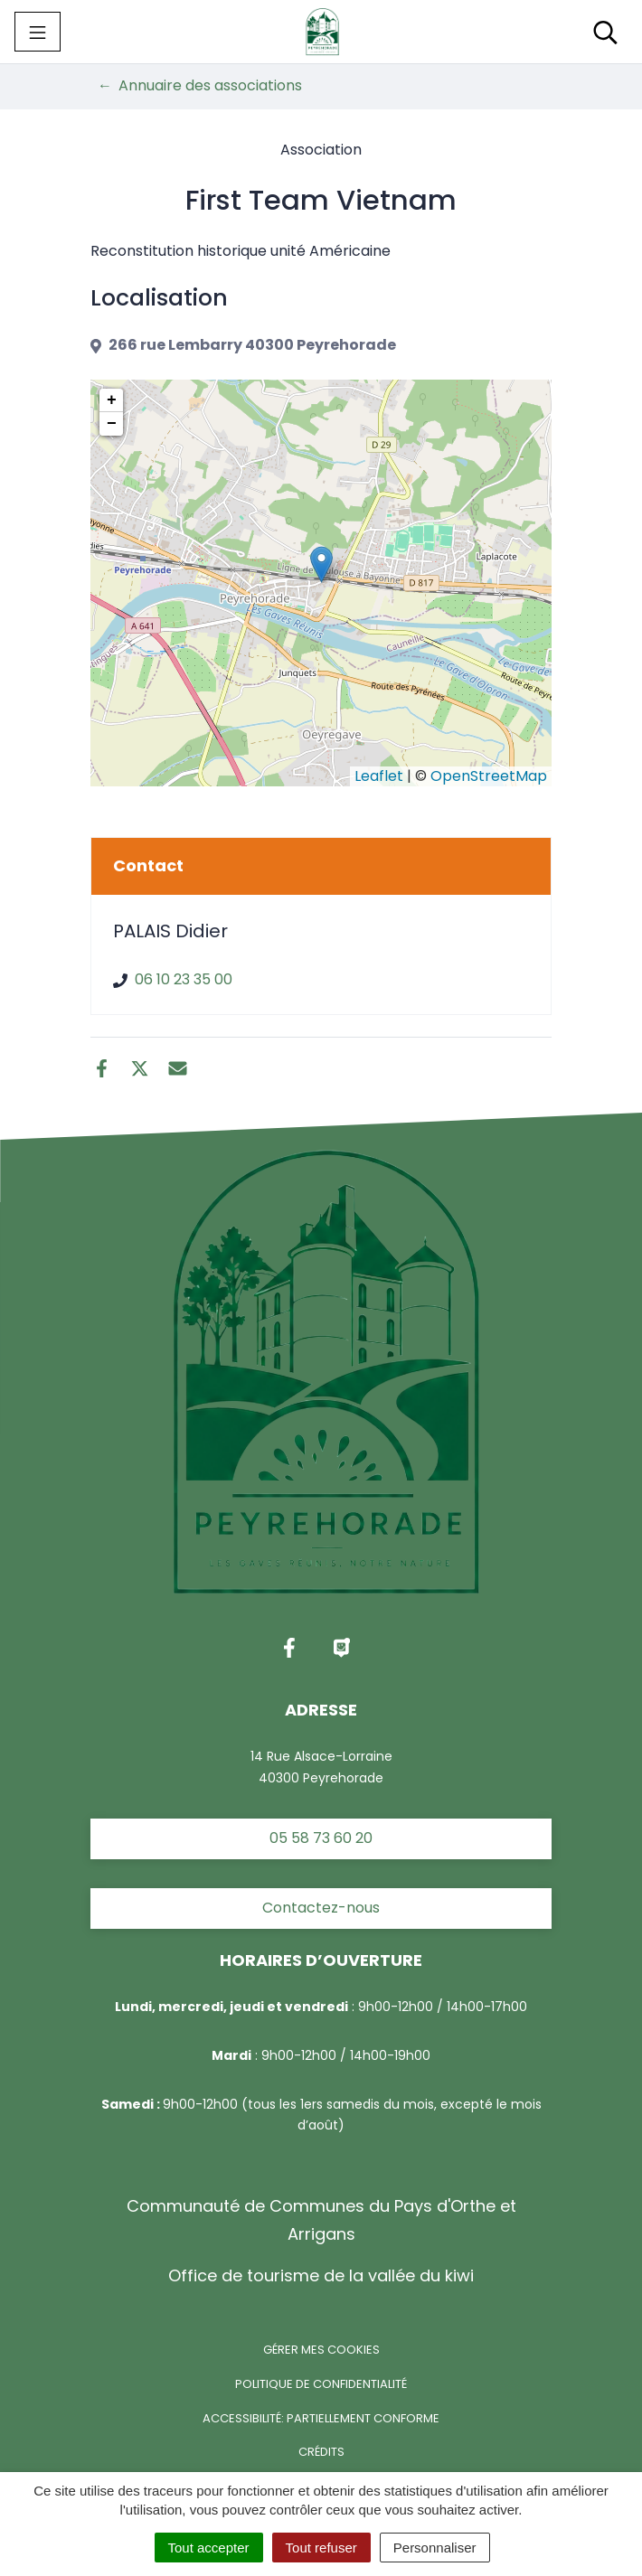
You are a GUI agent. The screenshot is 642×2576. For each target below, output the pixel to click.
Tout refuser (321, 2547)
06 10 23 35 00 (183, 979)
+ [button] (112, 400)
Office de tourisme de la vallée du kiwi (321, 2275)
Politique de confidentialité (321, 2384)
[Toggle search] (605, 32)
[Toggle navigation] (37, 32)
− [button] (112, 424)
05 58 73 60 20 (321, 1838)
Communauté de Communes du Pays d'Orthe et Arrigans (321, 2219)
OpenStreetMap (488, 776)
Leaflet (378, 776)
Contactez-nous (321, 1907)
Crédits (321, 2451)
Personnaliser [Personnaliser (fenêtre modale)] (435, 2547)
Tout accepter (209, 2547)
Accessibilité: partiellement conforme (321, 2418)
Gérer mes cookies (321, 2349)
